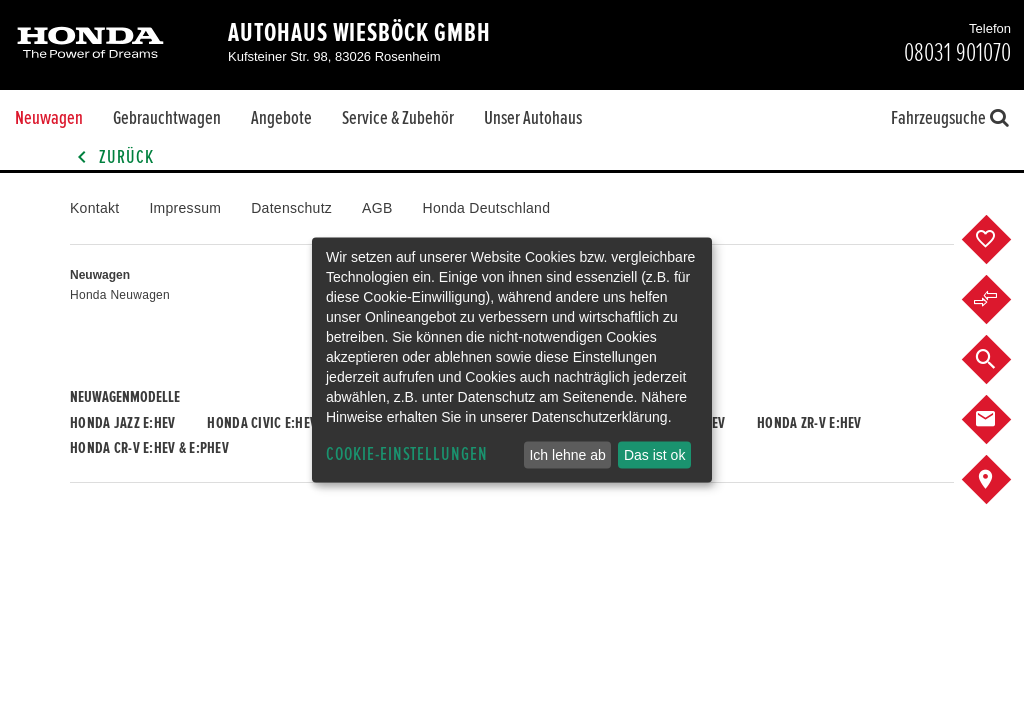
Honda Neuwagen (120, 295)
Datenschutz (291, 208)
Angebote (281, 118)
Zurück (112, 157)
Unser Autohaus (533, 118)
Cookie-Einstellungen (407, 454)
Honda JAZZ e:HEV (122, 423)
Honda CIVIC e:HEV (262, 423)
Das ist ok (654, 455)
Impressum (185, 208)
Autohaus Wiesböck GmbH (359, 33)
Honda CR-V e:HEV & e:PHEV (149, 448)
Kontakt (94, 208)
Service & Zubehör (398, 118)
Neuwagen (49, 118)
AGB (377, 208)
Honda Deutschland (487, 208)
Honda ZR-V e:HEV (809, 423)
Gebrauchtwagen (167, 118)
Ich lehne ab (567, 455)
